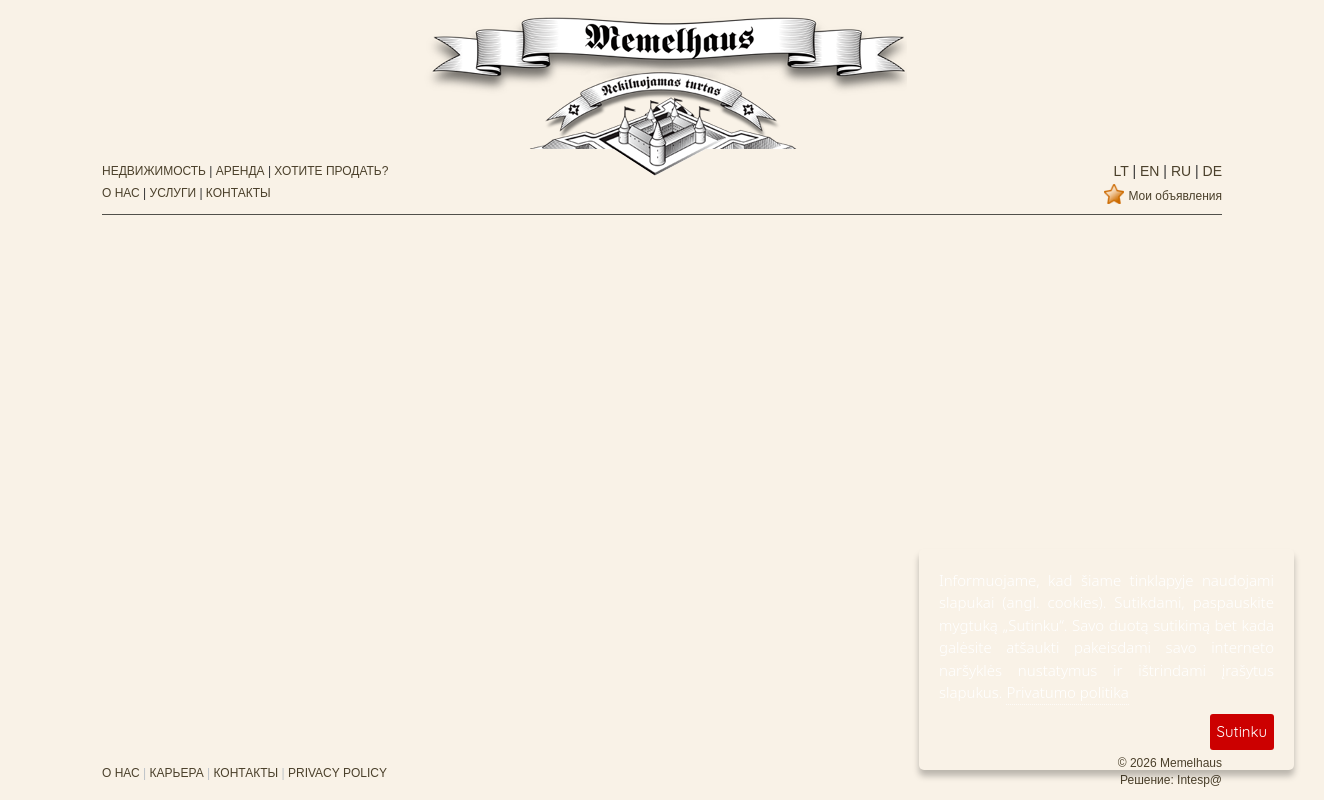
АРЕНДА (240, 171)
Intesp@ (1199, 780)
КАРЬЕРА (177, 773)
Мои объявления (1175, 196)
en (1147, 171)
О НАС (121, 193)
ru (1179, 171)
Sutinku (1242, 731)
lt (1121, 171)
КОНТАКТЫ (238, 193)
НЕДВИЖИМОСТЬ (154, 171)
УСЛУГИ (173, 193)
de (1210, 171)
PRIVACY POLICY (337, 773)
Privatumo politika (1067, 692)
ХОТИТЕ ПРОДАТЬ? (331, 171)
